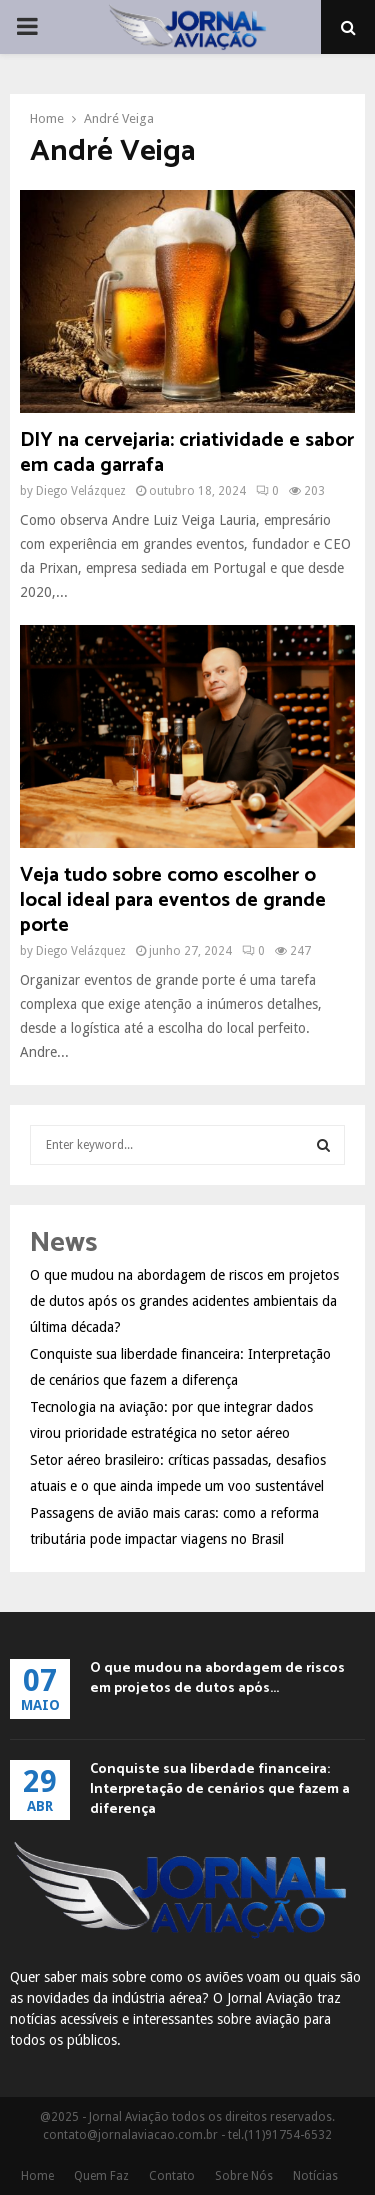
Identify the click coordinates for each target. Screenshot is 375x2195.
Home (37, 2176)
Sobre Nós (244, 2176)
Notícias (315, 2176)
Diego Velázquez (81, 491)
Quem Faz (101, 2176)
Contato (172, 2176)
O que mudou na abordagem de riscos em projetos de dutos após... (217, 1678)
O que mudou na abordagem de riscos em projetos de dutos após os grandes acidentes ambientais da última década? (184, 1301)
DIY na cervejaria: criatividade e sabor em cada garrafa (187, 453)
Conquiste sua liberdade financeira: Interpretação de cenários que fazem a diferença (220, 1789)
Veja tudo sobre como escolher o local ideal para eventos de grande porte (173, 900)
